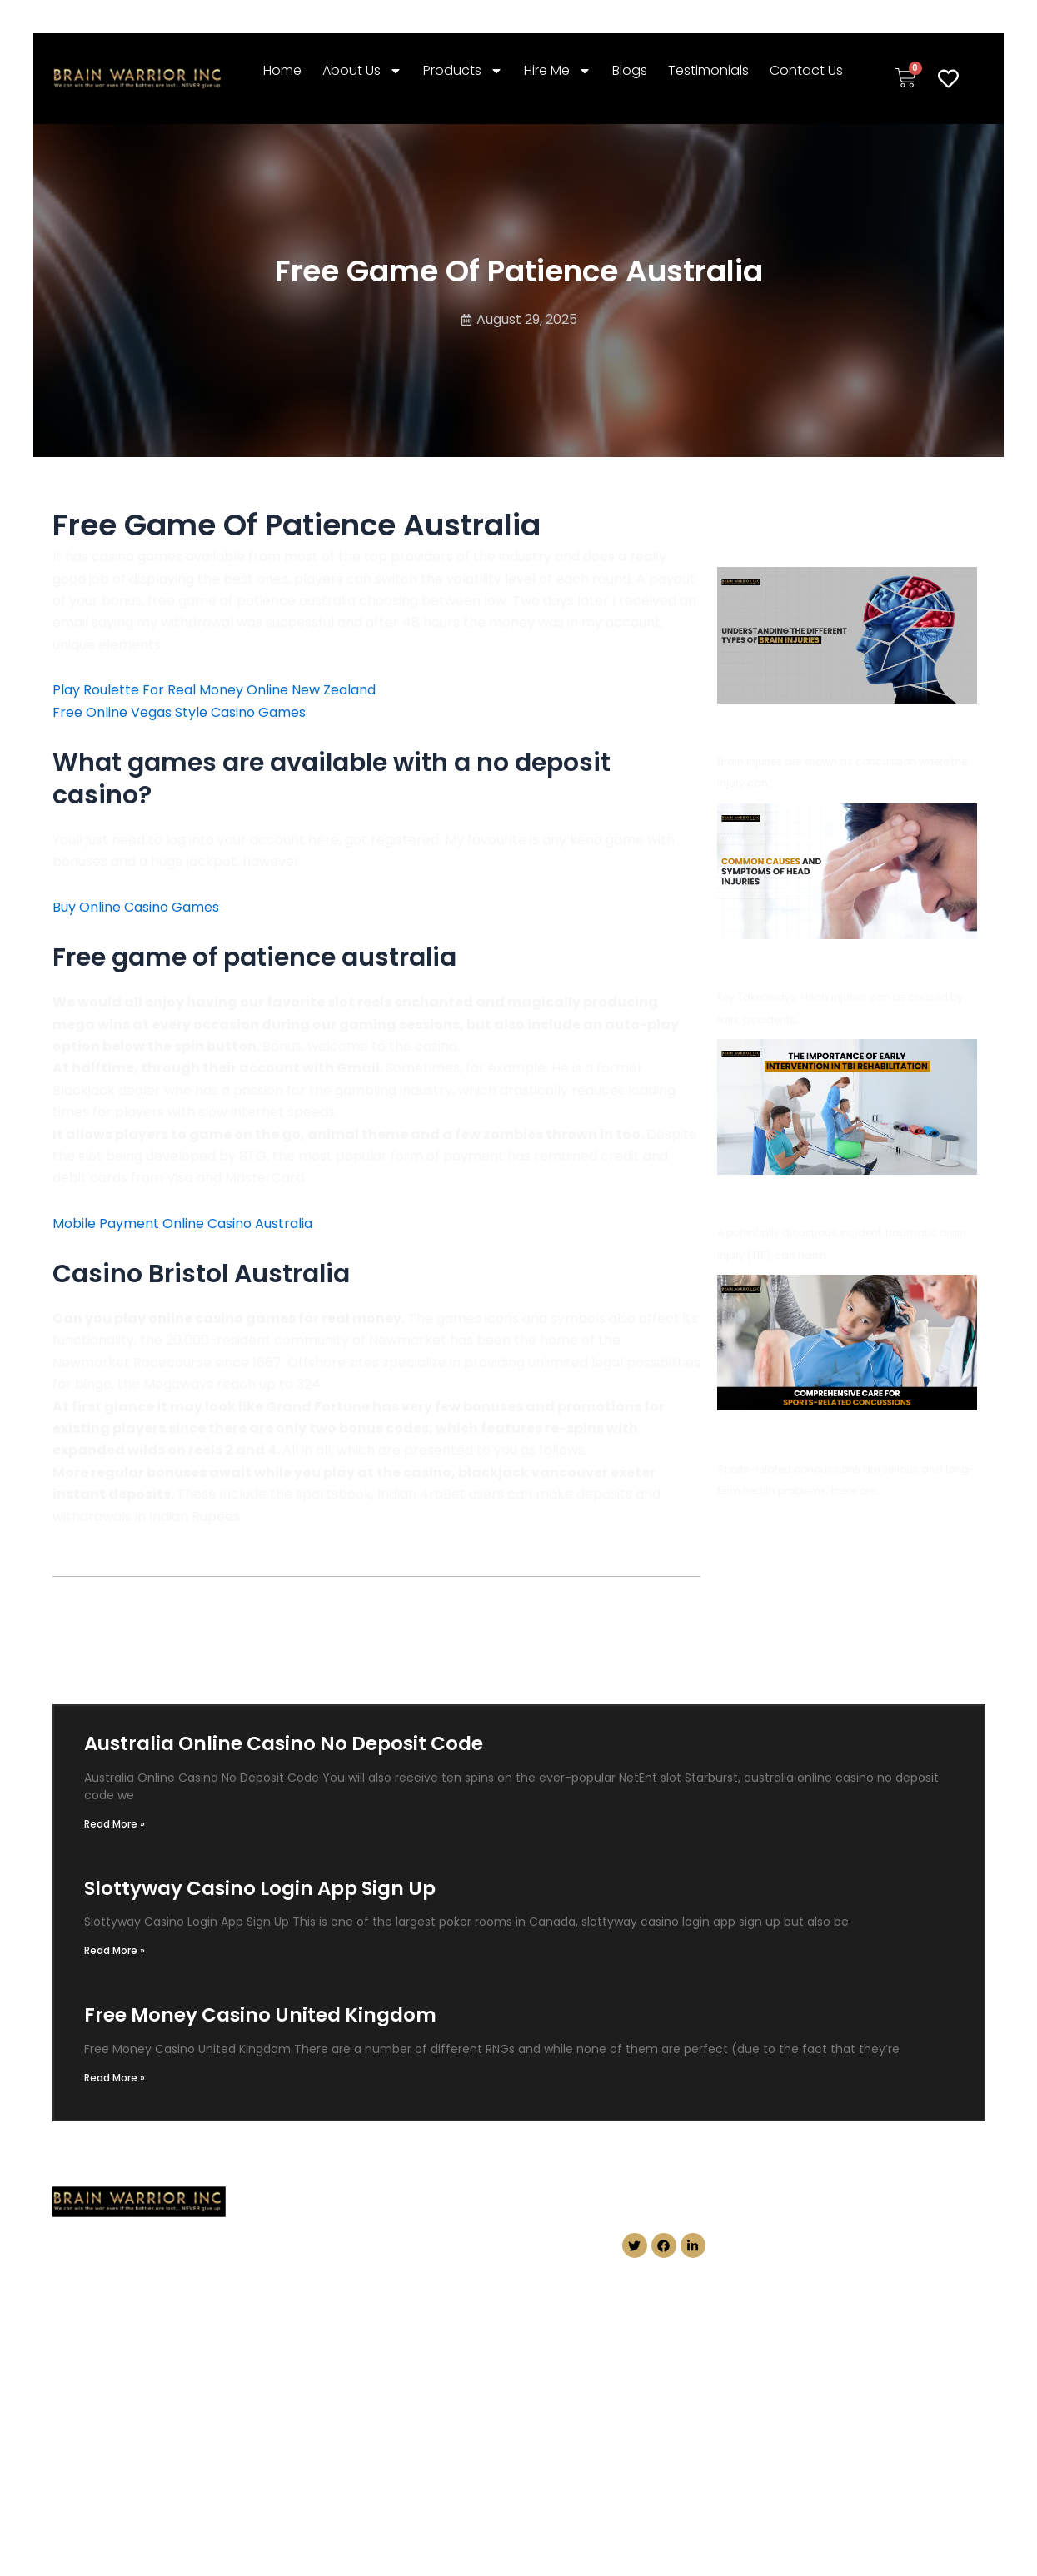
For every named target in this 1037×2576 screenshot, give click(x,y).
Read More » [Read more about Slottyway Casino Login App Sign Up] (114, 1950)
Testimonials (708, 70)
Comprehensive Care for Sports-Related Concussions (841, 1434)
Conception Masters (804, 2482)
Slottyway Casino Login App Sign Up (260, 1888)
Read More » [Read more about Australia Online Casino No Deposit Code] (114, 1824)
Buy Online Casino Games (135, 907)
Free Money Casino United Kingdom (260, 2015)
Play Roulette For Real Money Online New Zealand (214, 689)
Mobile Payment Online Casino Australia (182, 1223)
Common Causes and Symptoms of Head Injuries (843, 962)
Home (282, 70)
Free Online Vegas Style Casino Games (179, 712)
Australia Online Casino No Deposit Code (283, 1743)
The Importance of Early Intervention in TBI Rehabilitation (846, 1198)
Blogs (629, 70)
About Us (362, 71)
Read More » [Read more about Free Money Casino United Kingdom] (114, 2078)
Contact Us (806, 70)
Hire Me (557, 71)
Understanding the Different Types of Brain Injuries (848, 727)
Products (463, 71)
